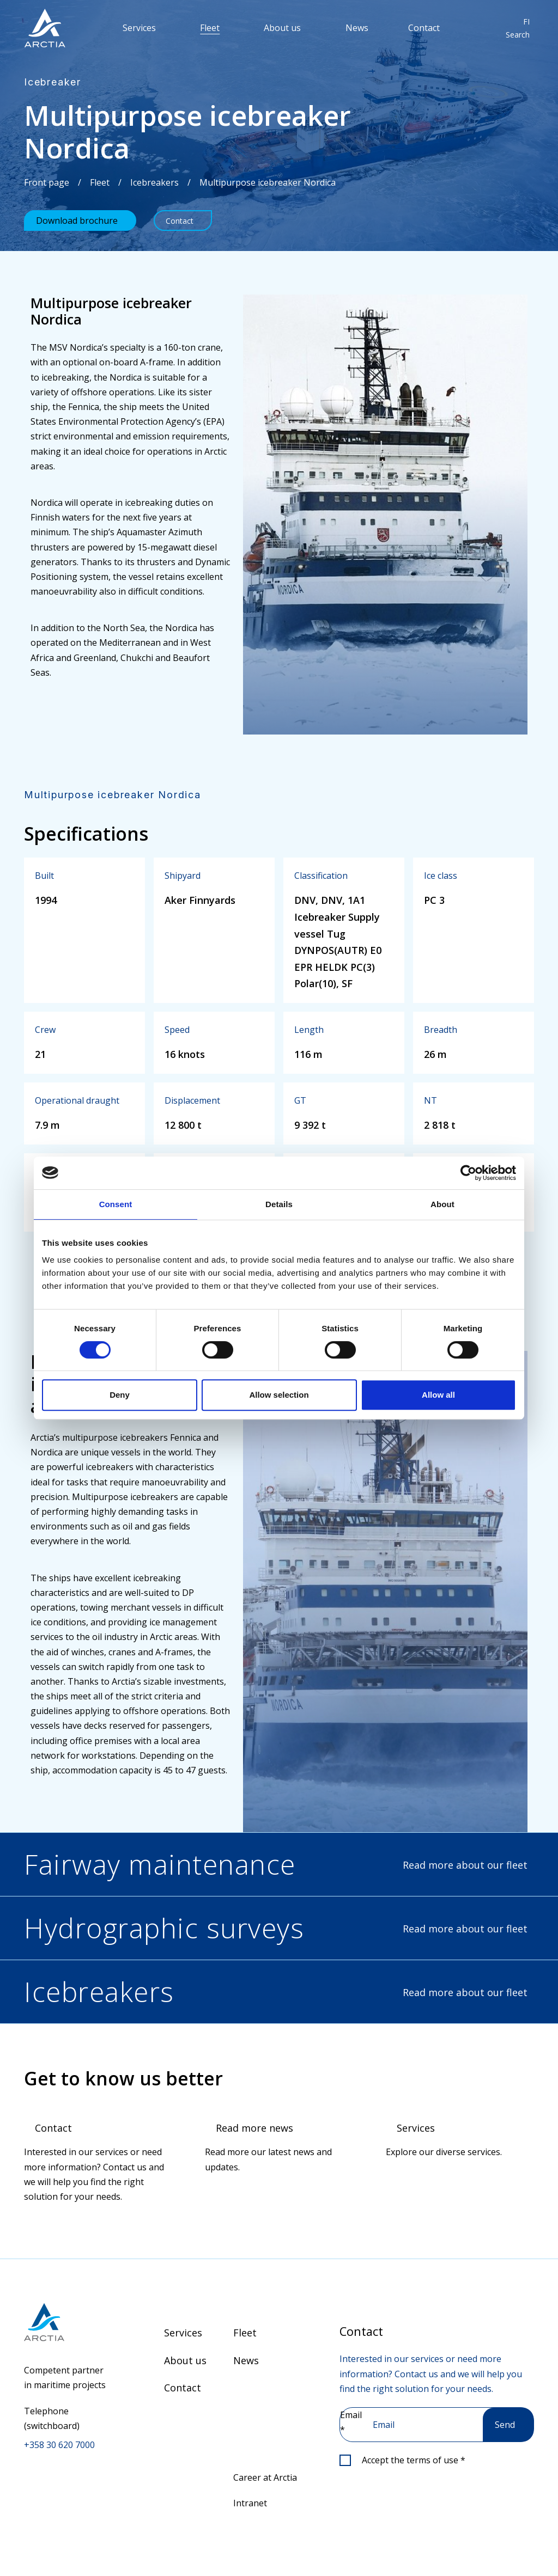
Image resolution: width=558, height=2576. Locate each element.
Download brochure (77, 221)
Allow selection (278, 1394)
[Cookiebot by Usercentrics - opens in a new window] (468, 1173)
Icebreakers (154, 182)
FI (526, 21)
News (356, 28)
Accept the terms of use (413, 2460)
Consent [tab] (115, 1204)
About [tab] (442, 1204)
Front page (46, 182)
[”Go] (44, 28)
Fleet (210, 28)
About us (282, 28)
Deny (120, 1394)
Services (139, 28)
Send (505, 2425)
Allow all (438, 1394)
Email (351, 2422)
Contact (424, 28)
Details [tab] (279, 1204)
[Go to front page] (67, 2322)
